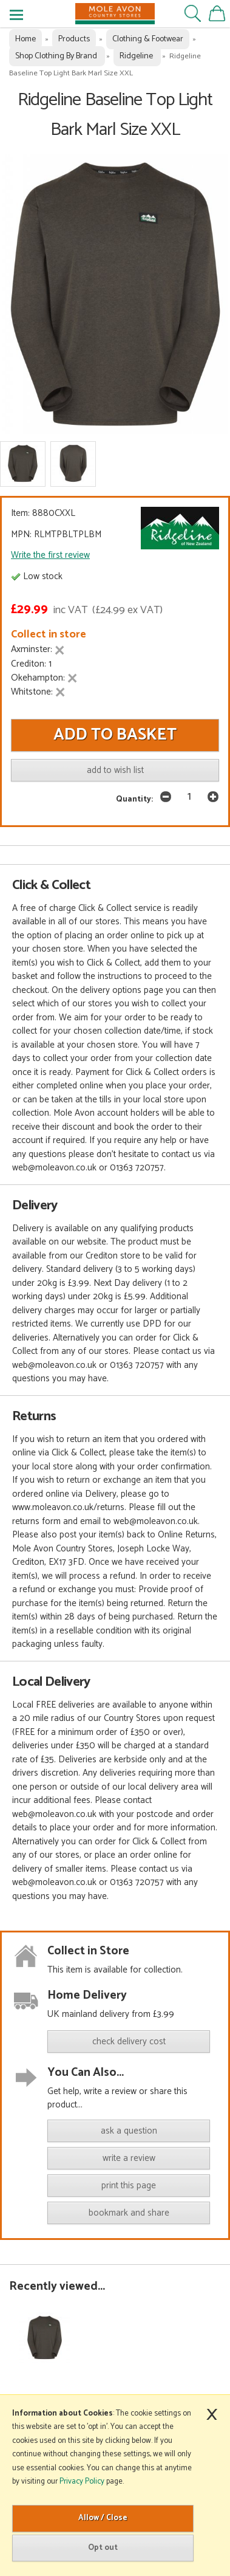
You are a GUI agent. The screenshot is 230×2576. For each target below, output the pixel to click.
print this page (128, 2185)
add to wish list (115, 770)
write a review (129, 2158)
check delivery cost (129, 2041)
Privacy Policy (81, 2481)
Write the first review (50, 555)
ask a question (129, 2130)
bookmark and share (129, 2213)
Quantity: (134, 799)
